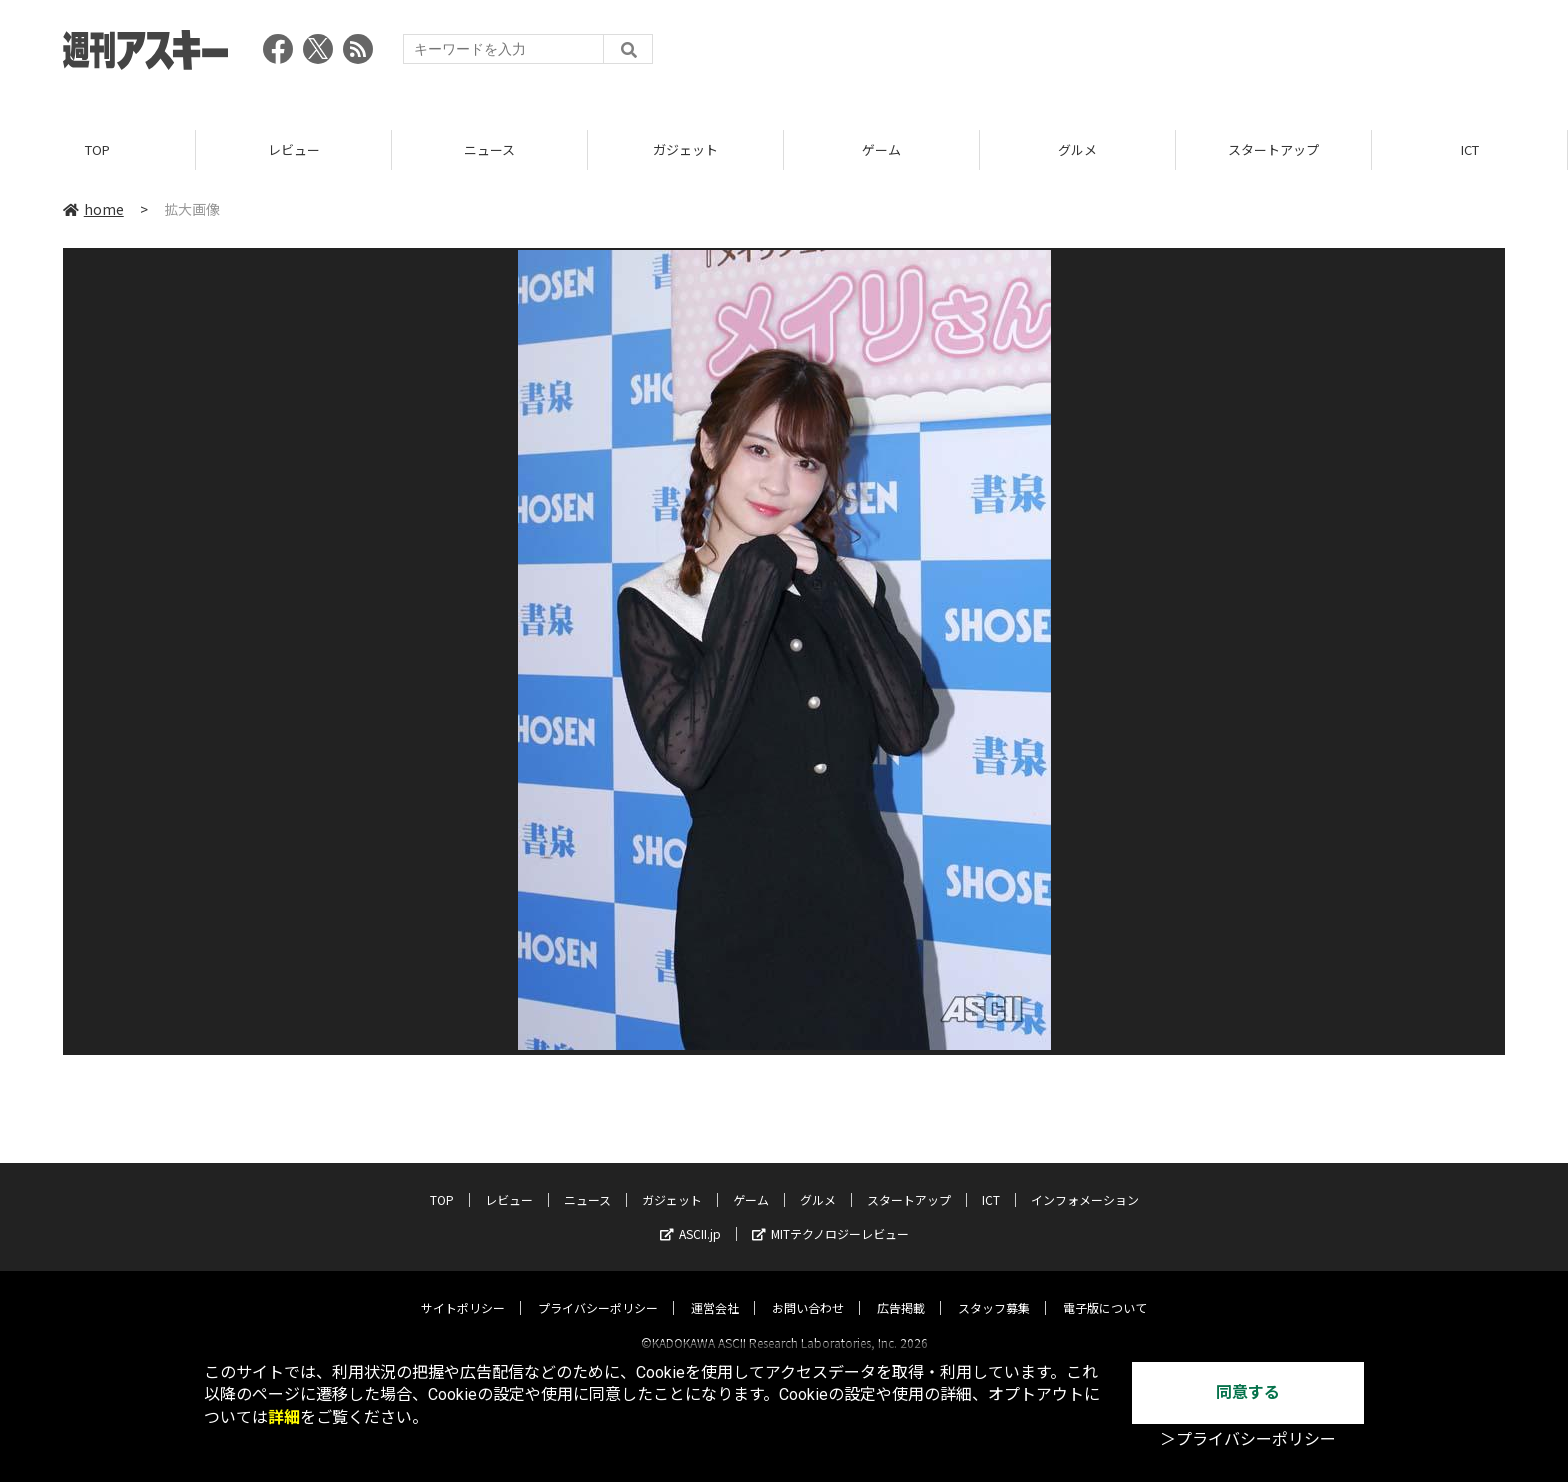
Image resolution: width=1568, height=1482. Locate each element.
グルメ (1077, 149)
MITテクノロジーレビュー (830, 1215)
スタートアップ (1273, 149)
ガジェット (685, 149)
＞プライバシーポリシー (1248, 1439)
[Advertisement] (1141, 55)
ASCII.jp (690, 1215)
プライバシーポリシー (598, 1289)
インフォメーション (1085, 1181)
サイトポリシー (463, 1289)
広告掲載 (901, 1289)
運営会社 (715, 1289)
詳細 (284, 1417)
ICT (1470, 149)
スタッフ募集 (994, 1289)
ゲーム (881, 149)
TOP (97, 149)
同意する (1248, 1392)
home (93, 209)
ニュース (489, 149)
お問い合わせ (808, 1289)
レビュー (294, 149)
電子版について (1105, 1289)
